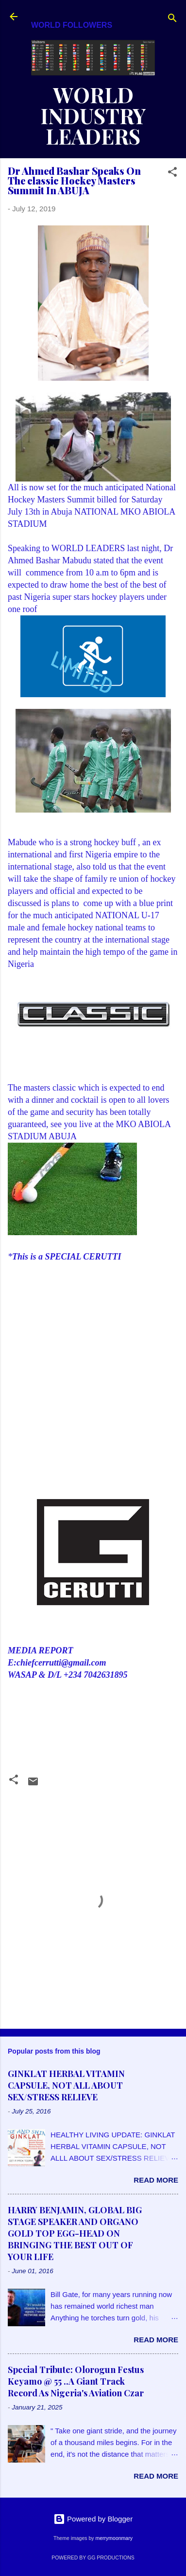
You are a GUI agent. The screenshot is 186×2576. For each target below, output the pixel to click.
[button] (172, 173)
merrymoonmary (113, 2538)
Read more (156, 2180)
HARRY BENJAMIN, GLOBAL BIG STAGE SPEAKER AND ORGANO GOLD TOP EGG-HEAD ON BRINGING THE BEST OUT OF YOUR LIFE (75, 2233)
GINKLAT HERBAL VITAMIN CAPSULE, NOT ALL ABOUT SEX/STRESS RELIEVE (66, 2085)
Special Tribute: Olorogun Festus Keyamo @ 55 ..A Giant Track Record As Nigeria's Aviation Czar (76, 2381)
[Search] (172, 20)
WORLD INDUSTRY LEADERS (93, 115)
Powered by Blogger (93, 2519)
